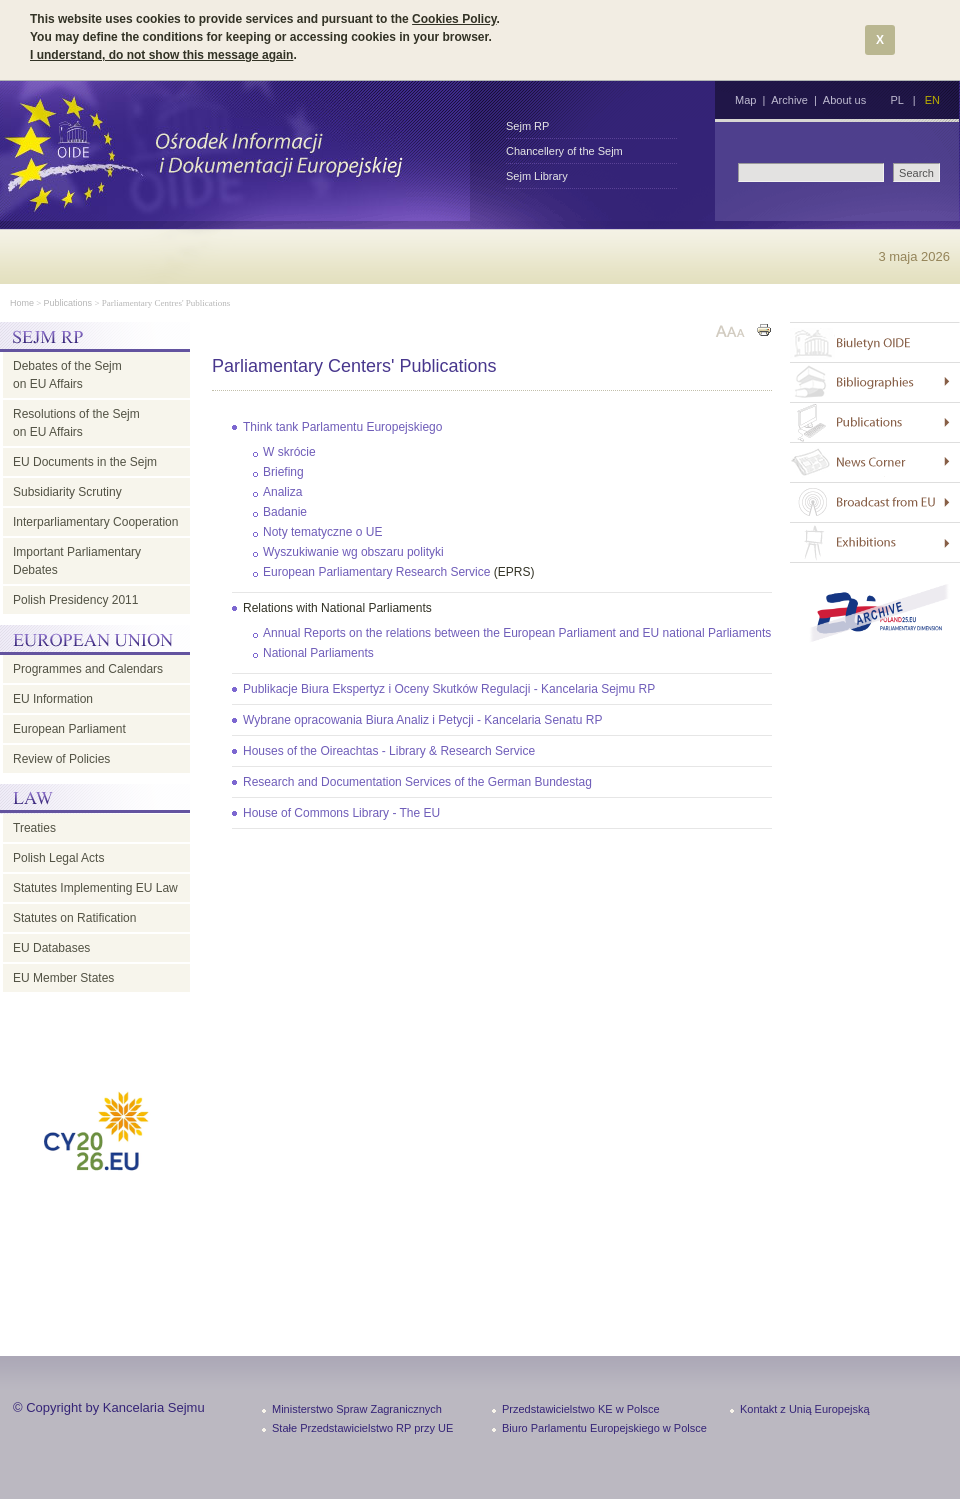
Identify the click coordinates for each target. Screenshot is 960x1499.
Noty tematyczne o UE (322, 532)
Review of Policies (61, 759)
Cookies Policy (454, 19)
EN (932, 100)
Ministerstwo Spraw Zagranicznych (357, 1409)
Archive (789, 100)
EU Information (53, 699)
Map (745, 100)
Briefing (283, 472)
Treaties (34, 828)
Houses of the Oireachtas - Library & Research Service (389, 751)
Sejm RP (527, 126)
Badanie (285, 512)
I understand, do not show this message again (161, 55)
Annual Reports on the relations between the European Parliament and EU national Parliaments (517, 633)
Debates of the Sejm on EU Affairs (67, 375)
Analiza (282, 492)
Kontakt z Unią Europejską (805, 1409)
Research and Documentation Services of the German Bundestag (417, 782)
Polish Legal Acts (58, 858)
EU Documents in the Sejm (85, 462)
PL (896, 100)
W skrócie (289, 452)
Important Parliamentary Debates (77, 561)
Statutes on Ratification (74, 918)
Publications (68, 303)
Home (22, 303)
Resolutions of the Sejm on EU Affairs (76, 423)
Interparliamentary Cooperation (95, 522)
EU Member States (63, 978)
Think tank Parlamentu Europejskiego (342, 427)
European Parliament (69, 729)
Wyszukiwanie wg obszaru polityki (353, 552)
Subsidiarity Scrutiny (67, 492)
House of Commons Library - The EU (341, 813)
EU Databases (51, 948)
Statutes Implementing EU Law (95, 888)
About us (844, 100)
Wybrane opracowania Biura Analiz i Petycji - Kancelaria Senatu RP (422, 720)
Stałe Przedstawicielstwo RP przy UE (362, 1428)
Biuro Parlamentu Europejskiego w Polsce (604, 1428)
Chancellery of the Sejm (564, 151)
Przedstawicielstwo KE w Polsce (581, 1409)
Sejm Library (537, 176)
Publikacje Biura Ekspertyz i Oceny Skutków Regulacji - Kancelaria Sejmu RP (449, 689)
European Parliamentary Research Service (376, 572)
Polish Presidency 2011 (75, 600)
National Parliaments (318, 653)
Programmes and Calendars (88, 669)
